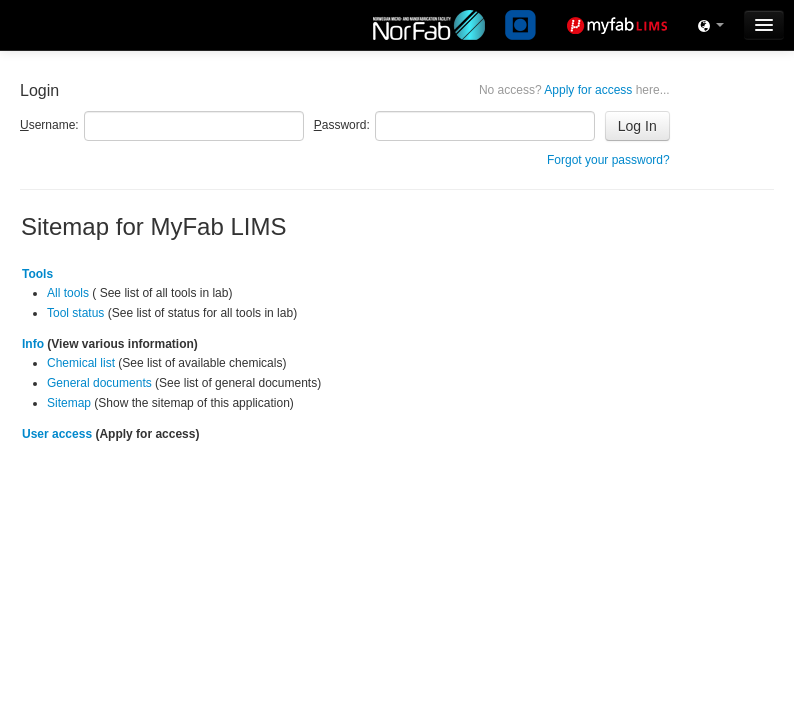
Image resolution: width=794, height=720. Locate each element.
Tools (37, 274)
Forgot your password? (608, 160)
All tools (68, 293)
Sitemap (69, 403)
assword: (342, 125)
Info (33, 344)
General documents (99, 383)
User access (57, 434)
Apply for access (574, 90)
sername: (49, 125)
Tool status (75, 313)
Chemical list (81, 363)
